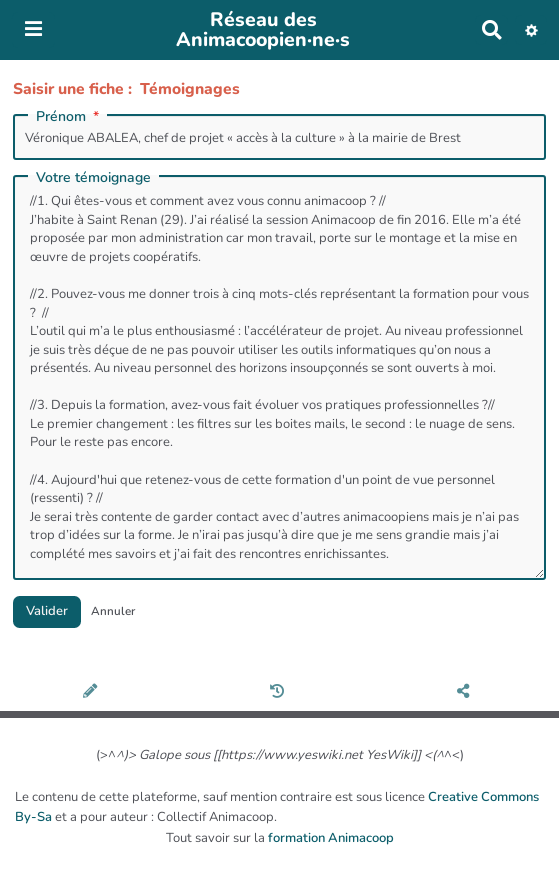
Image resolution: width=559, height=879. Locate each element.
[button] (531, 30)
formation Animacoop (331, 838)
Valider (47, 611)
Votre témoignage (93, 178)
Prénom (69, 117)
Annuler (113, 611)
